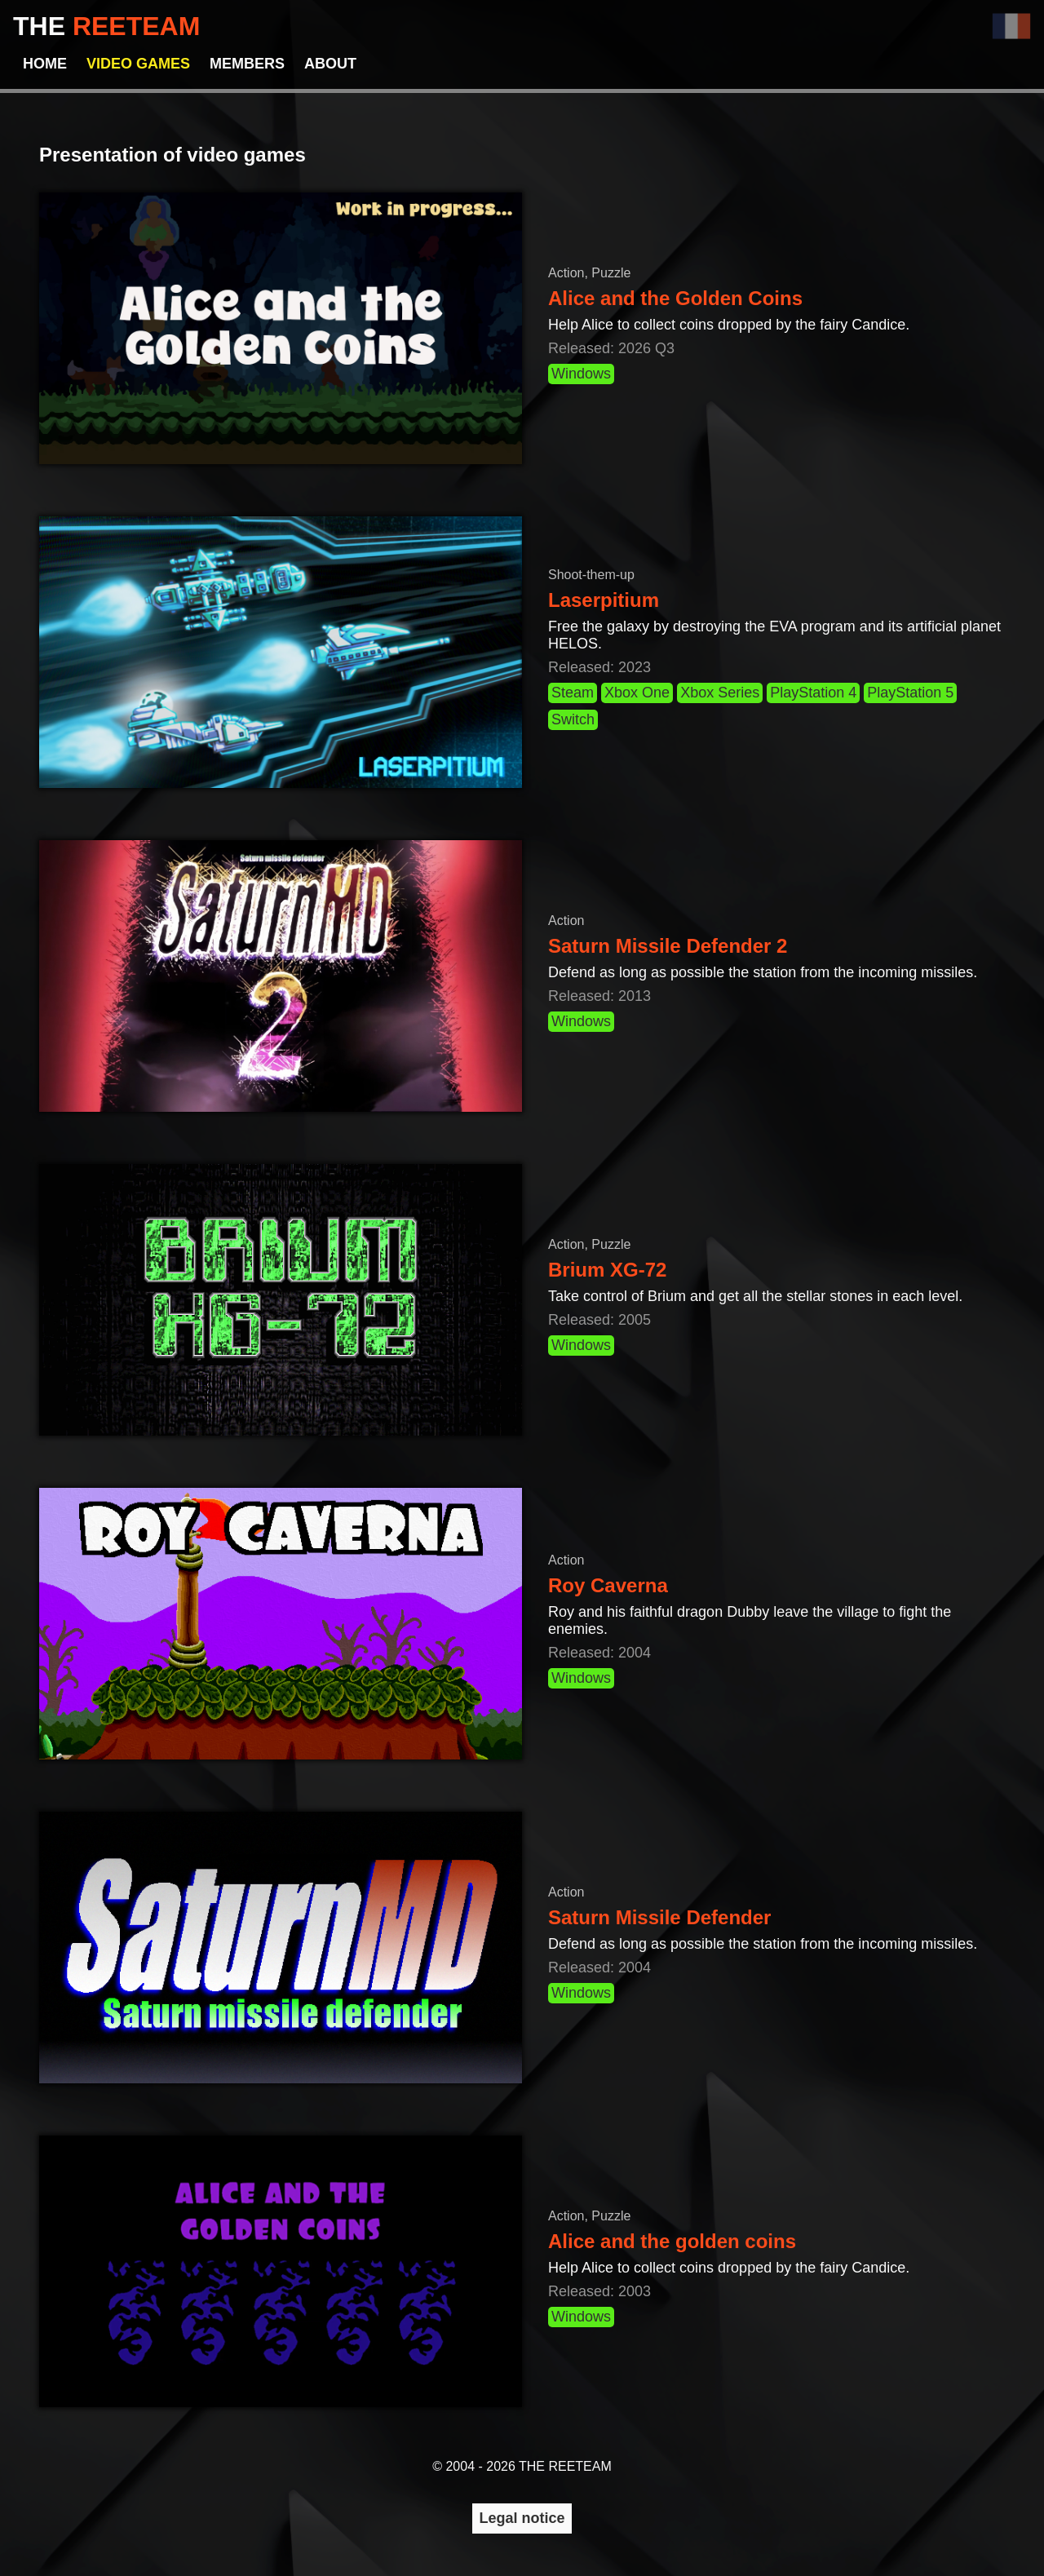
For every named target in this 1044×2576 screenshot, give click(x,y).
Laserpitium (603, 600)
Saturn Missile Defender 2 (667, 946)
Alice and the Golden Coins (675, 298)
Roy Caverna (608, 1585)
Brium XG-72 (607, 1270)
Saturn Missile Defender (659, 1917)
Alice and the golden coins (672, 2241)
